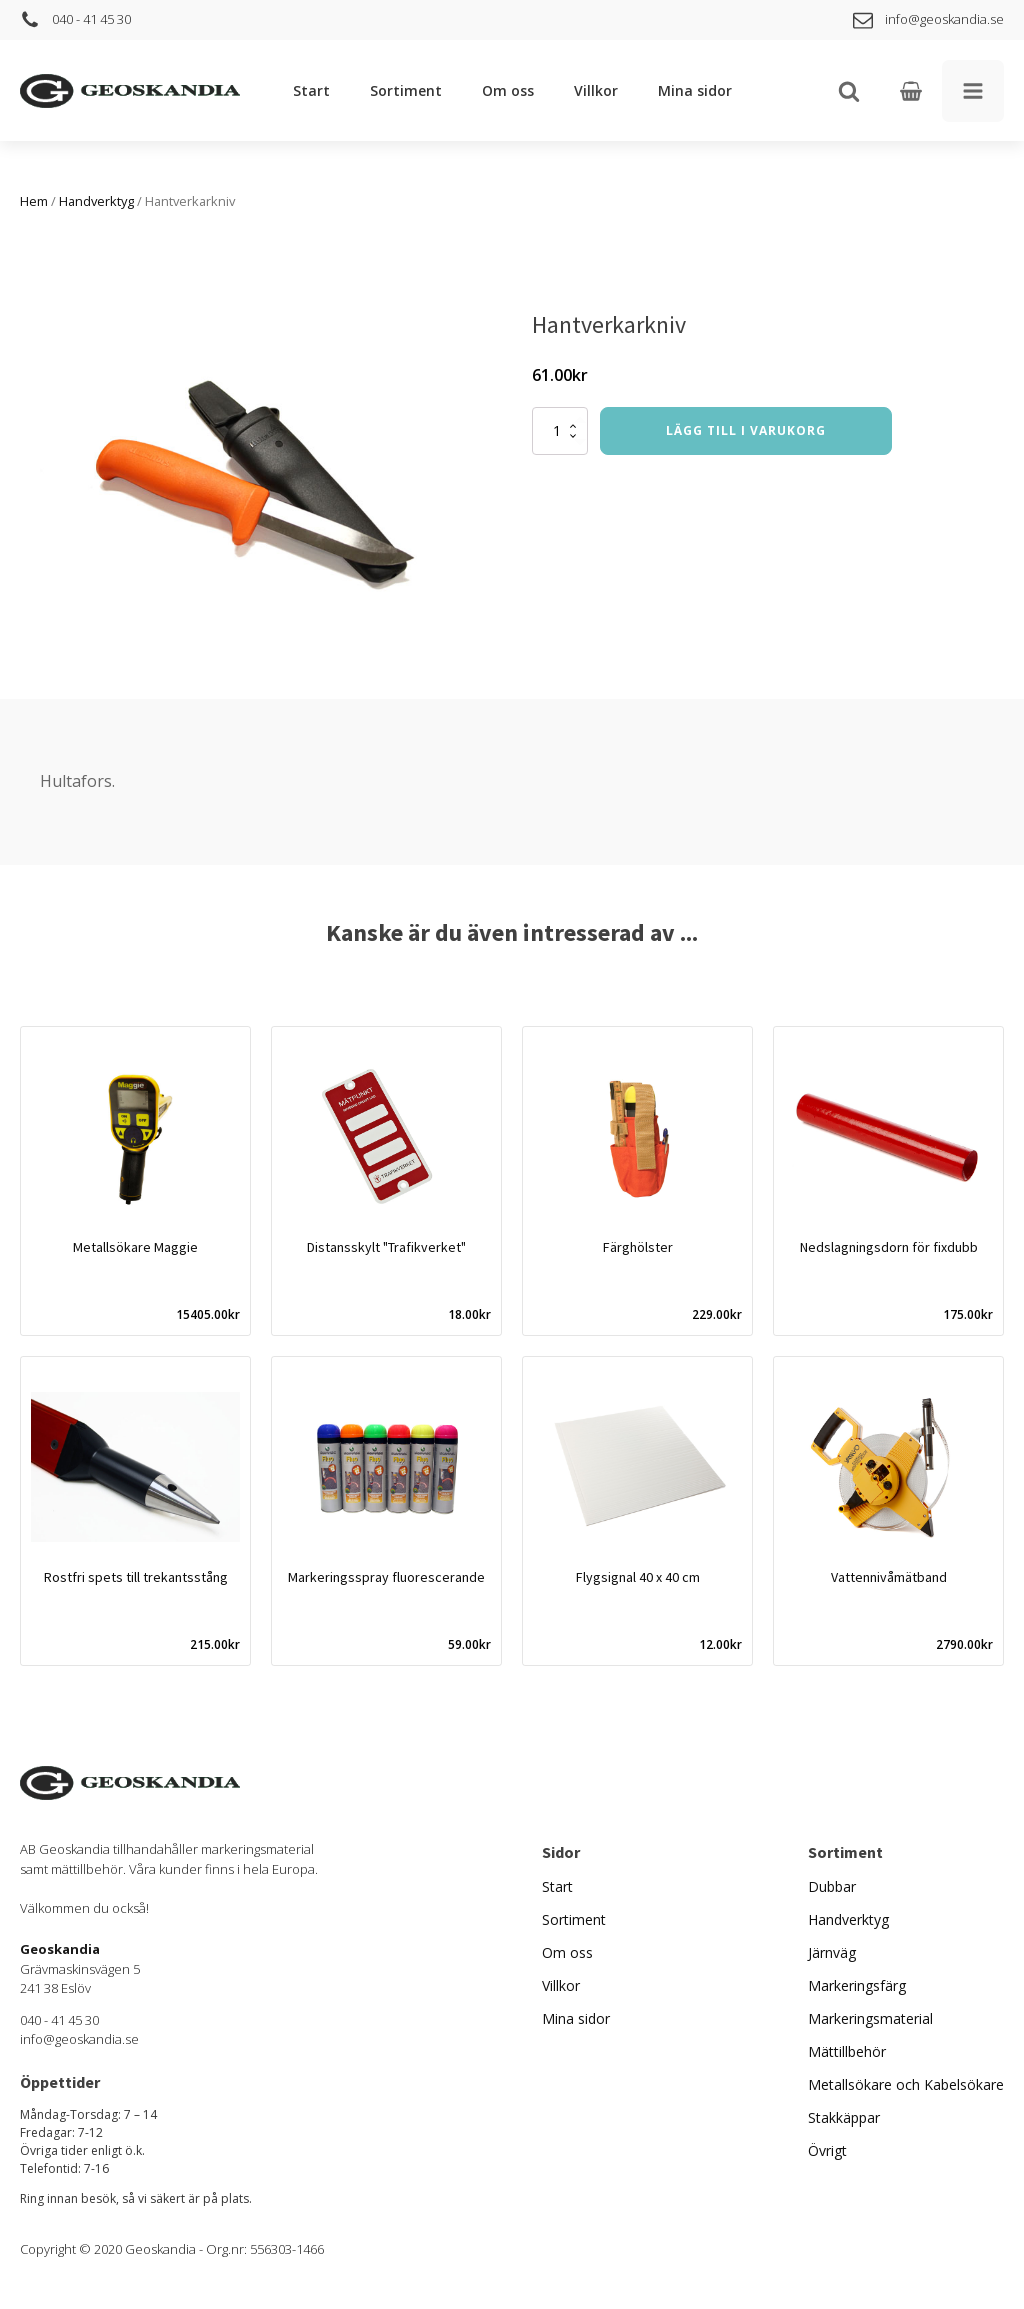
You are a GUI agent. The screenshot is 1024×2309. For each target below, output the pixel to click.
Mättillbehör (847, 2051)
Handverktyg (96, 201)
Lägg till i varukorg (746, 430)
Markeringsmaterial (870, 2018)
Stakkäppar (844, 2117)
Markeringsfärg (857, 1985)
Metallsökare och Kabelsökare (906, 2084)
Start (311, 90)
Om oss (508, 90)
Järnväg (832, 1952)
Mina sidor (695, 90)
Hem (34, 201)
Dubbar (832, 1886)
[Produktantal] (560, 431)
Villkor (596, 90)
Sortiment (406, 90)
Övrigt (827, 2150)
